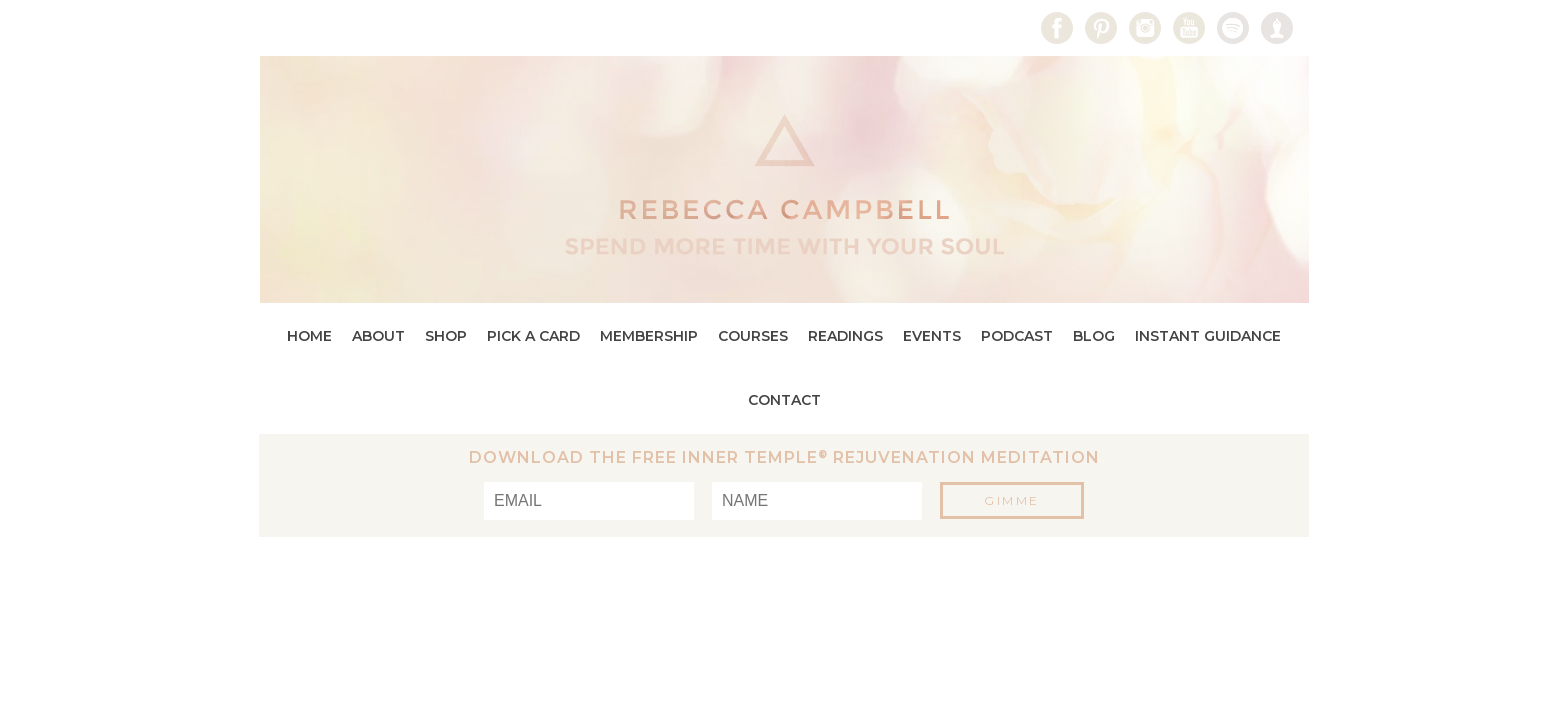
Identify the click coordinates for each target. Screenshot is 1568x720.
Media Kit (505, 28)
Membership (649, 336)
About (378, 336)
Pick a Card (533, 336)
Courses (753, 336)
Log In (331, 28)
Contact (607, 28)
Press (412, 28)
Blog (1094, 336)
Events (932, 336)
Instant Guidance (1208, 336)
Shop (446, 336)
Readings (845, 336)
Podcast (1017, 336)
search (274, 27)
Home (309, 336)
